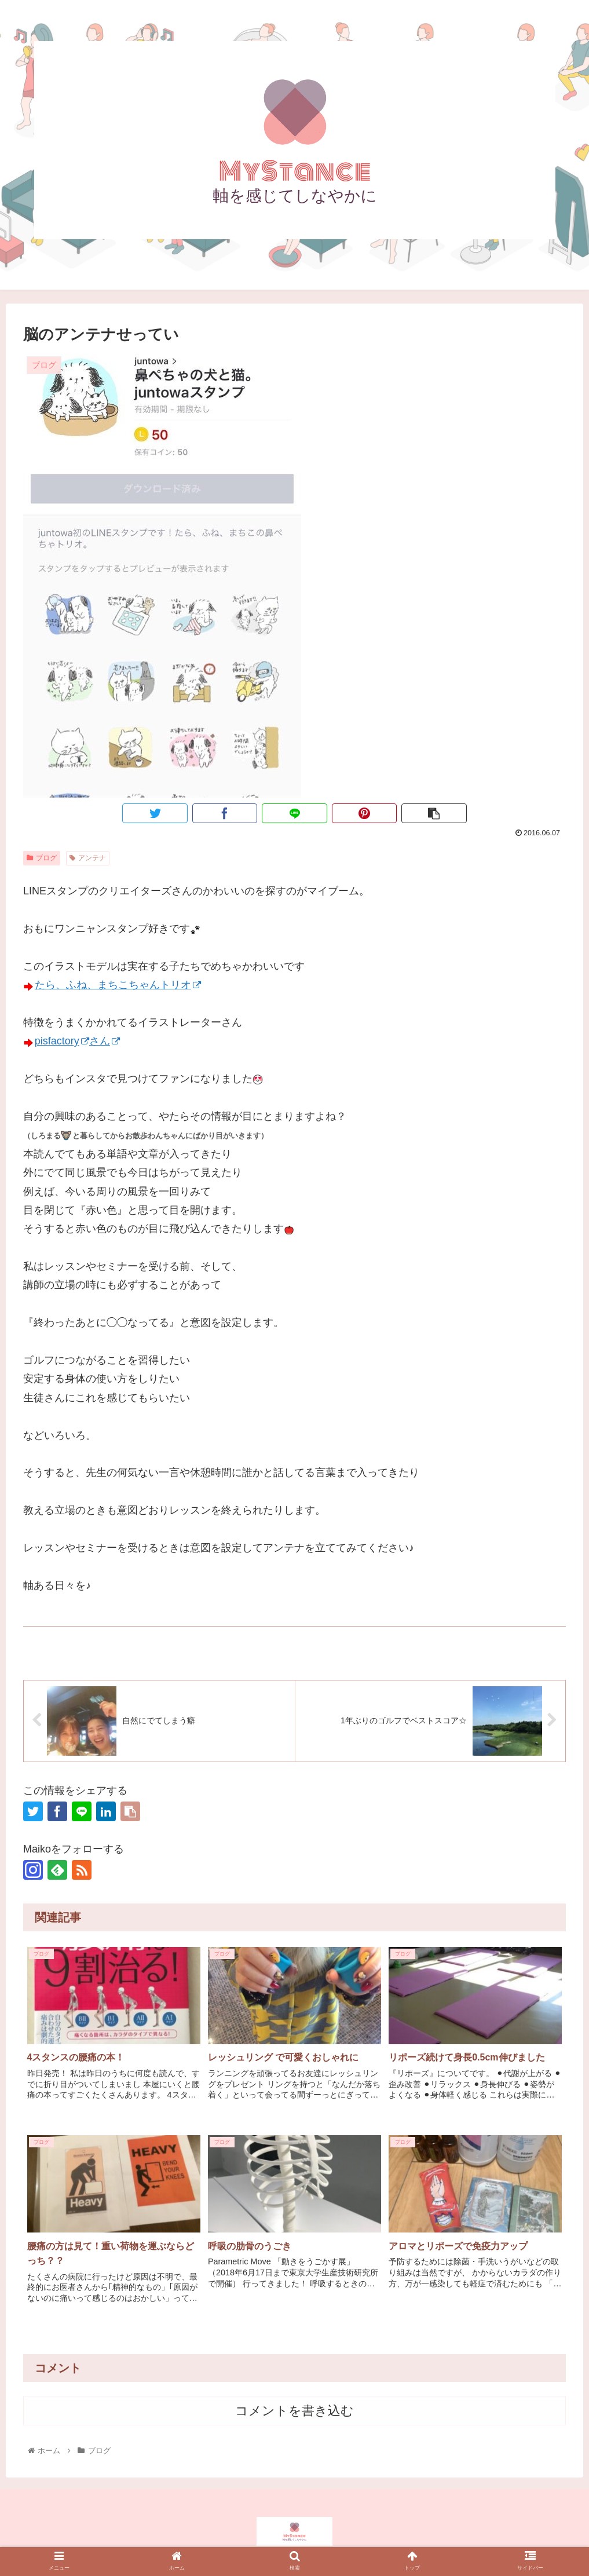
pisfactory (62, 1041)
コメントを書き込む (294, 2410)
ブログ (42, 858)
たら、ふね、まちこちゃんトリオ (118, 985)
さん (104, 1041)
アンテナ (87, 858)
